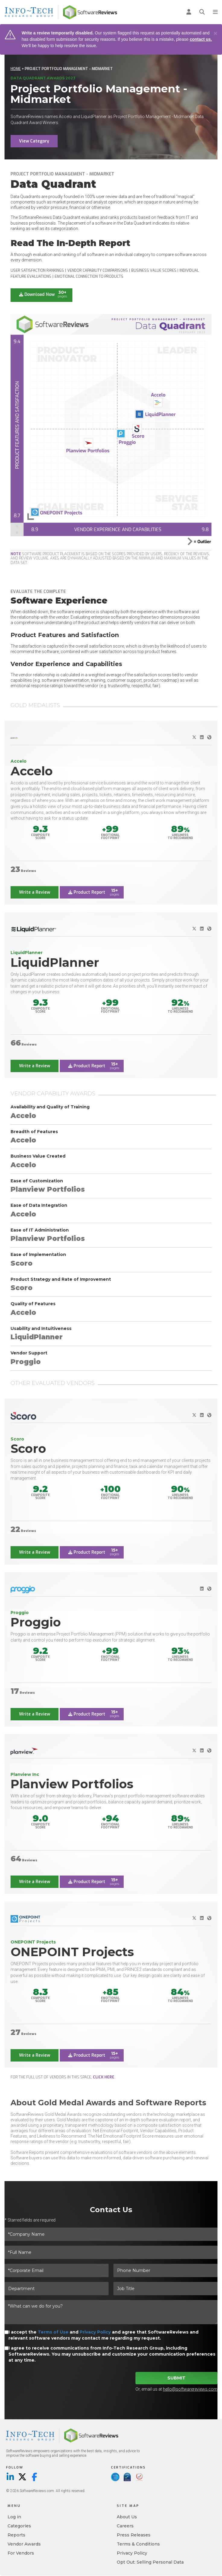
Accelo (32, 771)
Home (16, 68)
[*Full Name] (111, 2252)
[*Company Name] (111, 2234)
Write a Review (34, 892)
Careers (125, 2526)
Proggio (36, 1622)
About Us (127, 2517)
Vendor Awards (24, 2544)
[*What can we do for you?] (111, 2312)
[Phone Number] (165, 2270)
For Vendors (21, 2553)
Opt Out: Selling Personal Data (150, 2562)
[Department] (57, 2288)
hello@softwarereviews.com (190, 2389)
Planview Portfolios (72, 1784)
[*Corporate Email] (57, 2270)
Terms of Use (53, 2332)
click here (103, 2077)
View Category (34, 141)
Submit (176, 2378)
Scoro (28, 1448)
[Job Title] (165, 2288)
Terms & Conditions (138, 2544)
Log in (14, 2517)
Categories (19, 2526)
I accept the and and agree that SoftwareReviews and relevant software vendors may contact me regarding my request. (103, 2335)
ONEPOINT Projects (72, 1951)
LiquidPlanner (55, 962)
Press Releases (134, 2535)
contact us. (201, 39)
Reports (16, 2535)
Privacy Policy (95, 2332)
